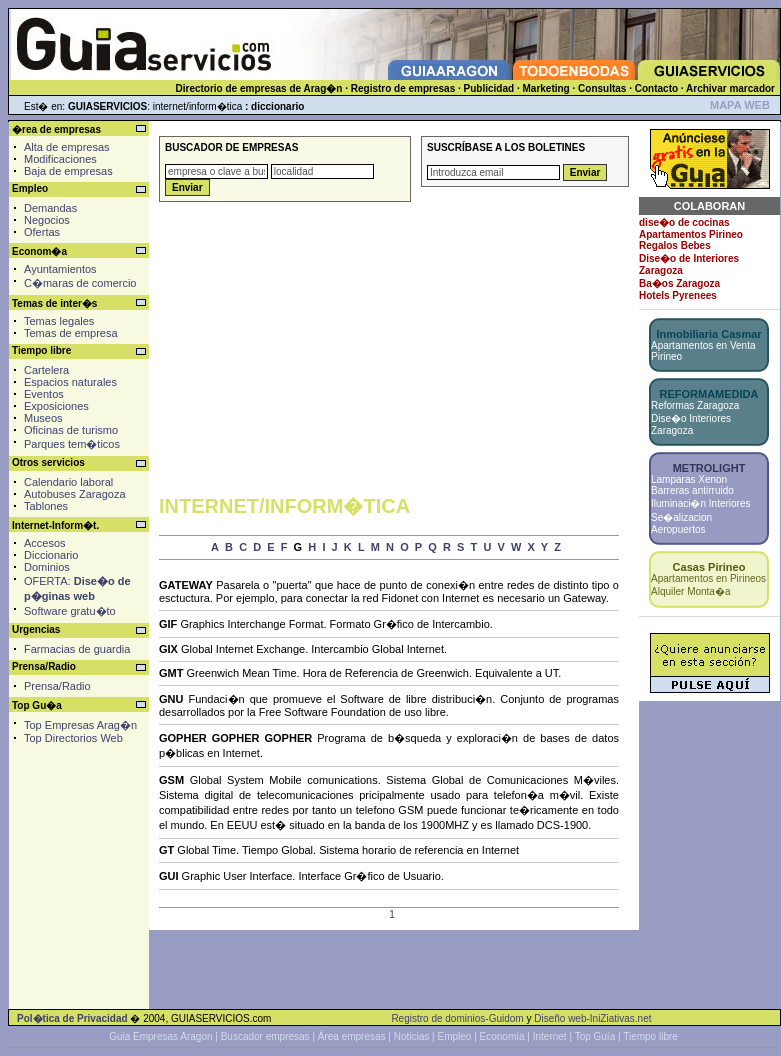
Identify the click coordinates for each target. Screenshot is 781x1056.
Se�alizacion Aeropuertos (681, 523)
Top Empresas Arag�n (80, 725)
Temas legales (59, 321)
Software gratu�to (70, 611)
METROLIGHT (709, 468)
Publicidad (489, 88)
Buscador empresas (265, 1036)
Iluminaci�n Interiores (700, 503)
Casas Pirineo (709, 567)
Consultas (602, 88)
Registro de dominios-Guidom (457, 1018)
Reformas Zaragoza (695, 405)
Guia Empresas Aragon (160, 1036)
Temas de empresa (71, 333)
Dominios (47, 567)
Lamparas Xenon (689, 479)
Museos (43, 418)
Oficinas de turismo (71, 430)
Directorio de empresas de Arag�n (258, 88)
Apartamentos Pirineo (691, 234)
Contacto (656, 88)
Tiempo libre (650, 1036)
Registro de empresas (403, 88)
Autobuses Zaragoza (75, 494)
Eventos (44, 394)
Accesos (45, 543)
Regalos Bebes (675, 245)
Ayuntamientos (60, 269)
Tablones (46, 506)
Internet (550, 1036)
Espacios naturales (70, 382)
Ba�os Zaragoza (679, 283)
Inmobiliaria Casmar (708, 334)
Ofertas (42, 232)
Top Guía (595, 1036)
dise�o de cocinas (684, 222)
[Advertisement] (76, 839)
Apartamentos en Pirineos (708, 578)
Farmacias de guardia (77, 649)
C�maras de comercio (80, 283)
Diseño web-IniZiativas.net (592, 1018)
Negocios (47, 220)
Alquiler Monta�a (690, 591)
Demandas (50, 208)
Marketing (545, 88)
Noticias (412, 1036)
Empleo (454, 1036)
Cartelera (46, 370)
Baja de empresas (68, 171)
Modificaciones (60, 159)
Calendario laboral (68, 482)
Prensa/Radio (57, 686)
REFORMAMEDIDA (709, 394)
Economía (502, 1036)
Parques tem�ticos (72, 444)
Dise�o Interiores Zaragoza (691, 424)
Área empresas (352, 1036)
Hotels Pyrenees (678, 295)
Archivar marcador (730, 88)
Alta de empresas (67, 147)
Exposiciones (56, 406)
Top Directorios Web (73, 738)
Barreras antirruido (692, 490)
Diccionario (51, 555)
